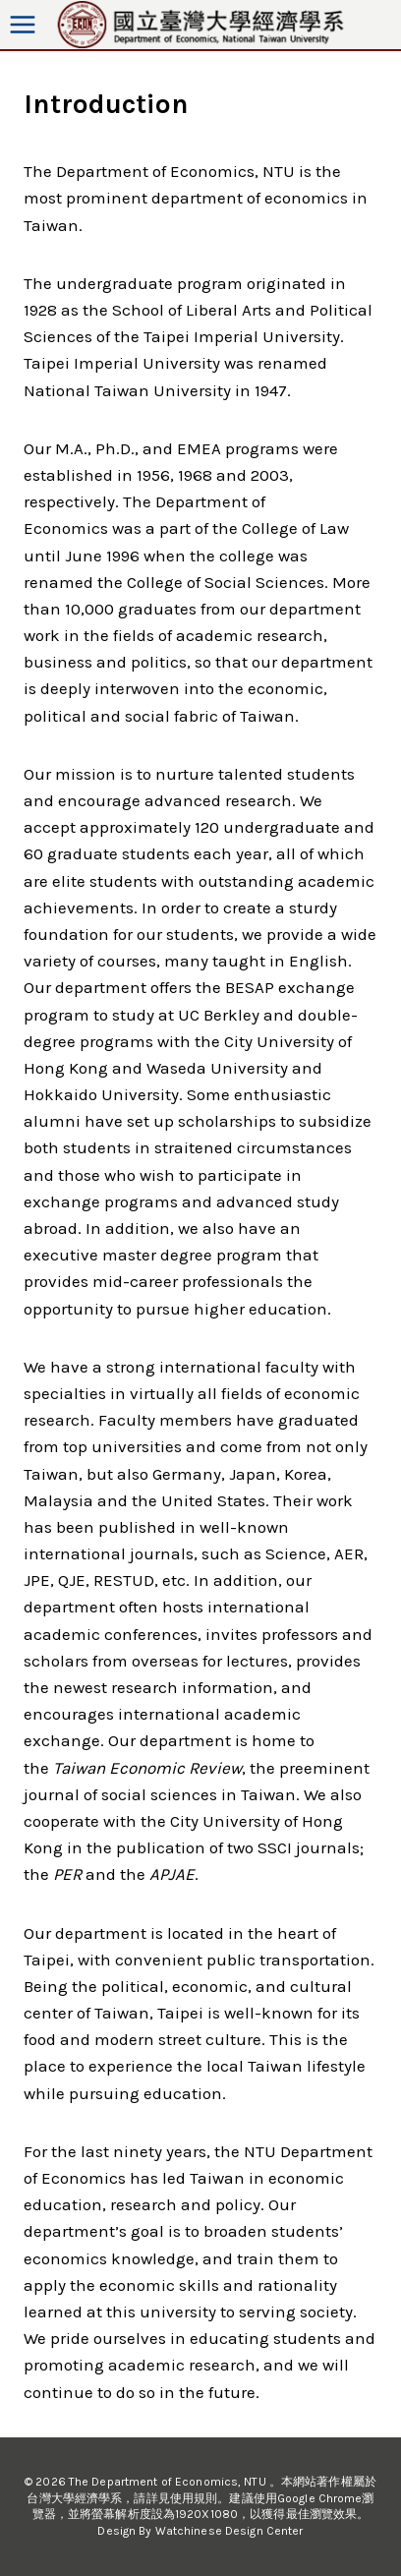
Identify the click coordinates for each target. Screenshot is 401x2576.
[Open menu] (23, 25)
